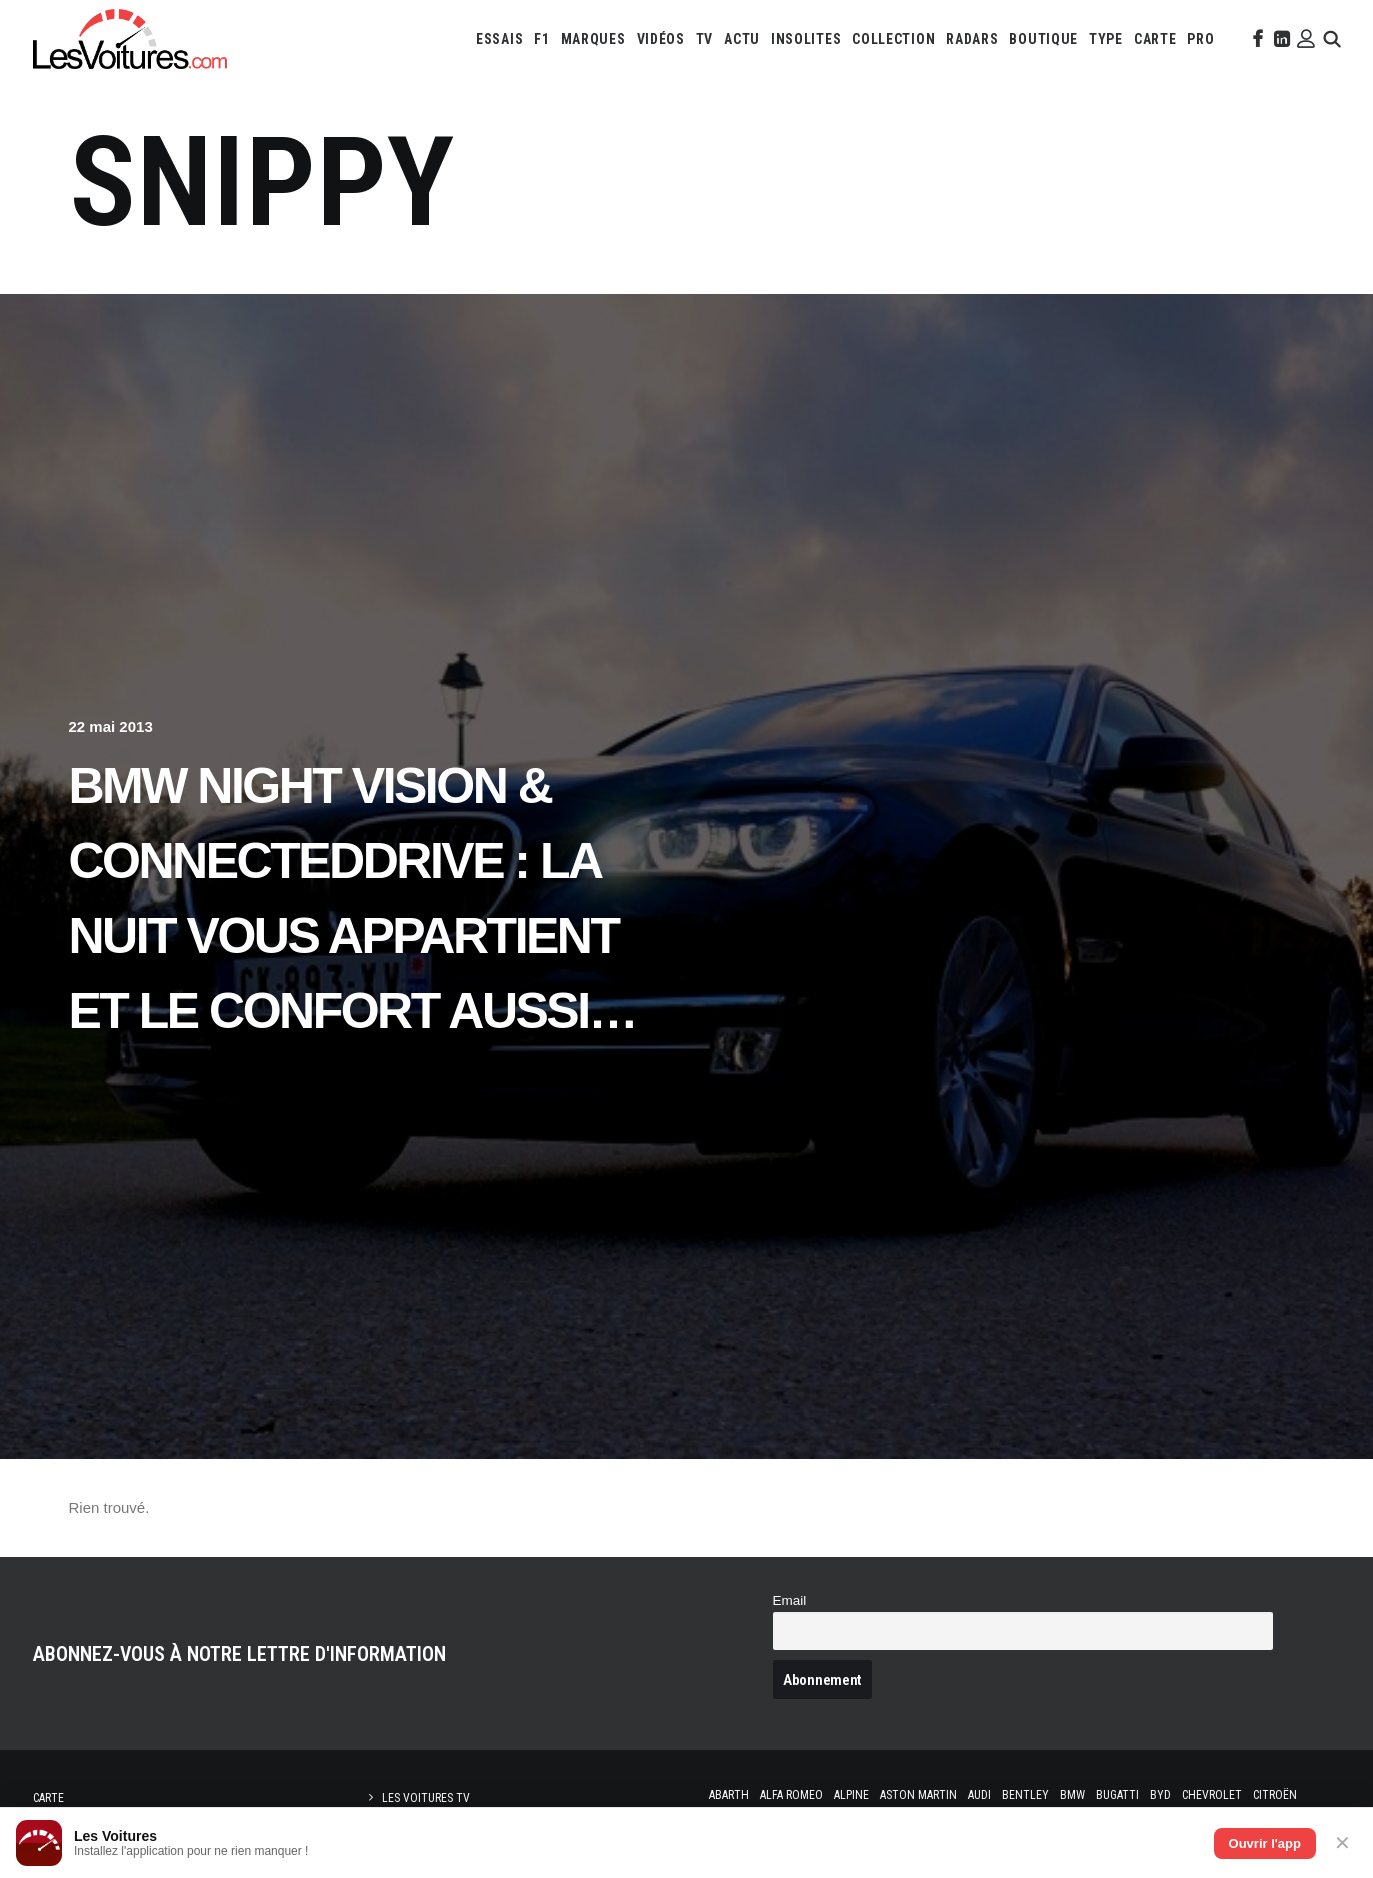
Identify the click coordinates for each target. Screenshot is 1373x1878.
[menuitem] (499, 39)
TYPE (1106, 39)
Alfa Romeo (791, 1795)
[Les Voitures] (130, 39)
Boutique (1043, 39)
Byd (1160, 1795)
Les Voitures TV (426, 1798)
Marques (593, 39)
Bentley (1025, 1795)
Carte (48, 1798)
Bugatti (1117, 1795)
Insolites (806, 39)
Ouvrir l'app (1265, 1843)
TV (704, 39)
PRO (1200, 39)
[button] (1256, 39)
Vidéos (661, 39)
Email (790, 1600)
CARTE (1155, 39)
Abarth (729, 1795)
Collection (893, 39)
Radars (972, 39)
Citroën (1275, 1795)
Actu (742, 39)
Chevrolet (1212, 1795)
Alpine (851, 1795)
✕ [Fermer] (1342, 1843)
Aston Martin (918, 1795)
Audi (979, 1795)
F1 (541, 39)
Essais (499, 39)
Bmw (1072, 1795)
